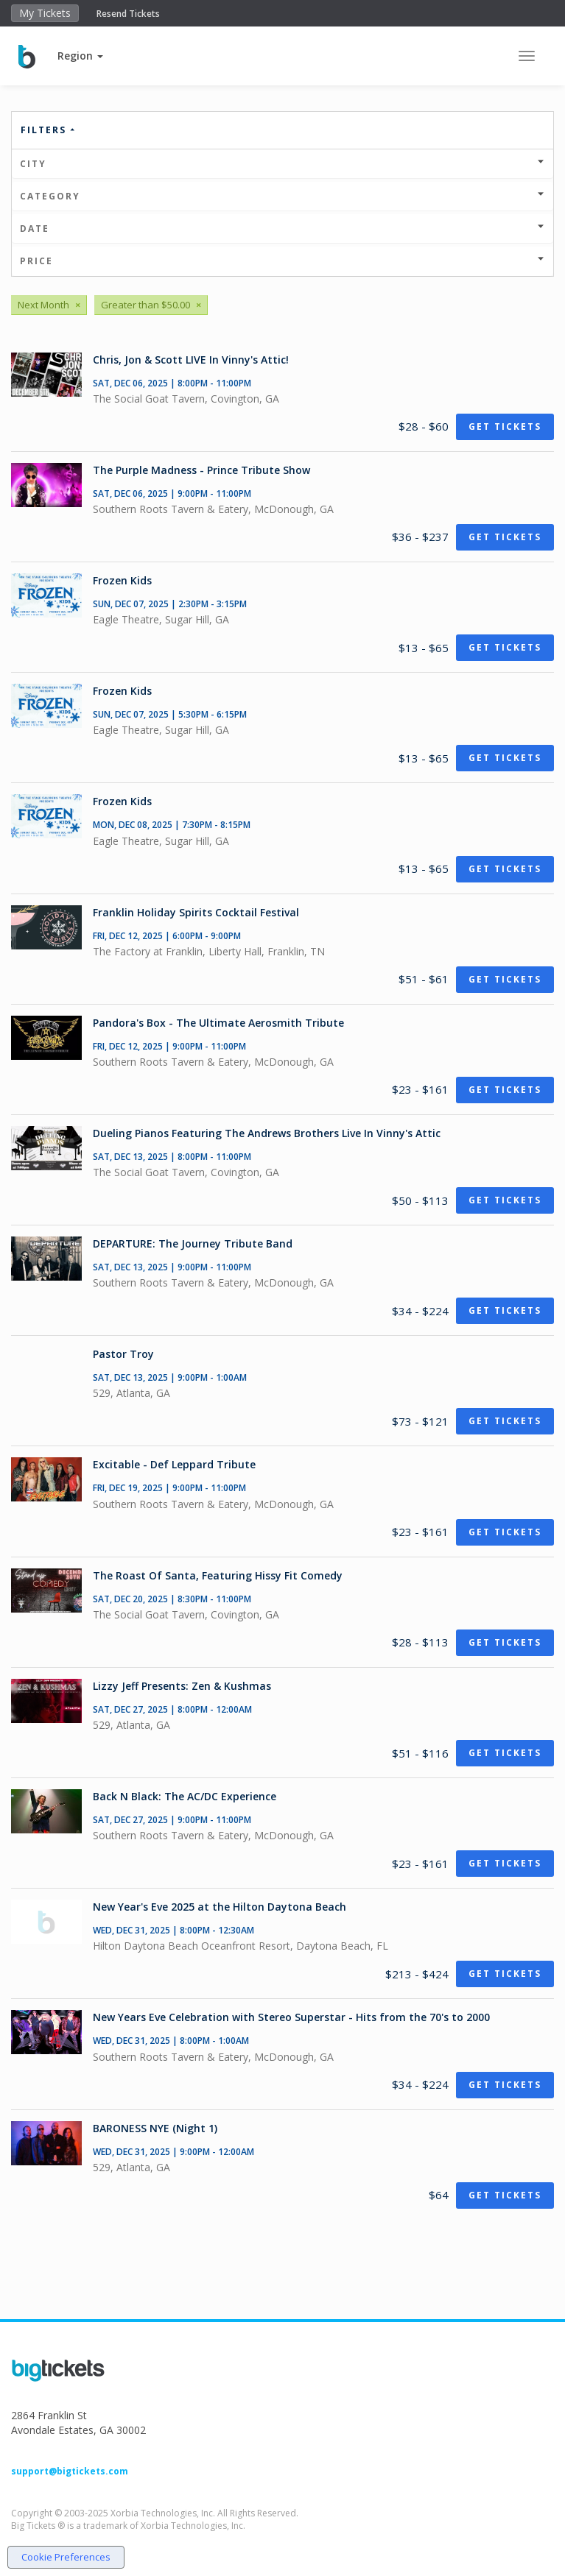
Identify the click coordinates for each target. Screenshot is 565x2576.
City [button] (282, 164)
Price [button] (282, 261)
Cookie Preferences (65, 2556)
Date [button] (282, 228)
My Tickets (45, 13)
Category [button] (282, 196)
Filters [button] (49, 130)
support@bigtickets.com (69, 2471)
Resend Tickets (128, 13)
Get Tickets (505, 426)
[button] (80, 56)
